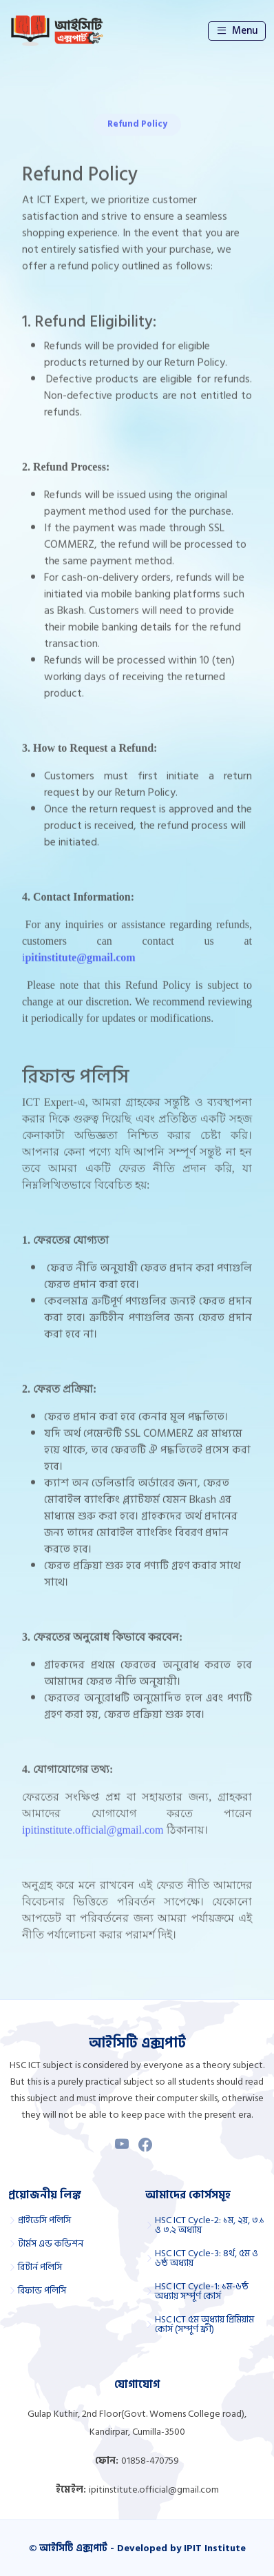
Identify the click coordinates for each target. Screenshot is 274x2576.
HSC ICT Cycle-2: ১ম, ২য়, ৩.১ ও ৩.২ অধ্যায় (209, 2225)
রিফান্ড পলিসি (42, 2291)
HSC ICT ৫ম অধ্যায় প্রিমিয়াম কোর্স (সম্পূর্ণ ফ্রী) (204, 2324)
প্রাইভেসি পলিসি (44, 2220)
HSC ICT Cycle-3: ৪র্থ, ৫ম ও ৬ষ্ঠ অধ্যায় (206, 2258)
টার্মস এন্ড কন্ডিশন (50, 2244)
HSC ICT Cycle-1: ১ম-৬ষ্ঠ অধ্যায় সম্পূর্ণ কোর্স (202, 2291)
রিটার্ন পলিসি (40, 2267)
